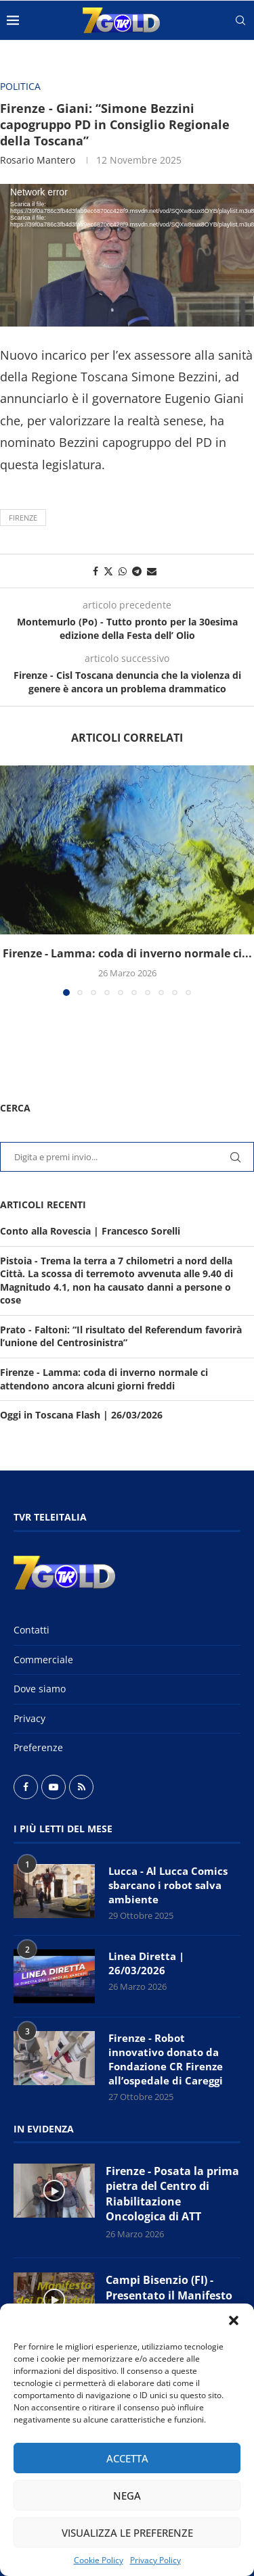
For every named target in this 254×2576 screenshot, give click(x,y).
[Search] (240, 20)
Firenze (23, 517)
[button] (233, 2320)
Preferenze (38, 1747)
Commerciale (43, 1659)
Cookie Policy (98, 2560)
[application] (127, 255)
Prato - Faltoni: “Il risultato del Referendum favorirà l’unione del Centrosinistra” (121, 1336)
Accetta (127, 2458)
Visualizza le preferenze (127, 2532)
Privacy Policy (155, 2560)
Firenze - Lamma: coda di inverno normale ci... (127, 953)
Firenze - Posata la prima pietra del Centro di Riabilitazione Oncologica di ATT (172, 2194)
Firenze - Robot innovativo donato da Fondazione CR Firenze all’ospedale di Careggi (165, 2059)
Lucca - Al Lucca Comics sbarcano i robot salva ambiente (168, 1885)
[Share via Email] (151, 571)
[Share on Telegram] (137, 571)
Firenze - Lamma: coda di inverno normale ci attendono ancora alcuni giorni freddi (104, 1379)
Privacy (29, 1718)
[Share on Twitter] (108, 571)
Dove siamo (40, 1688)
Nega (127, 2495)
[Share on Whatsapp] (123, 571)
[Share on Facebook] (95, 571)
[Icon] (54, 2190)
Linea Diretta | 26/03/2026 (146, 1963)
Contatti (31, 1629)
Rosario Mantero (37, 159)
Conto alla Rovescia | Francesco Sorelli (90, 1230)
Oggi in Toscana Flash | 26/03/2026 (81, 1414)
